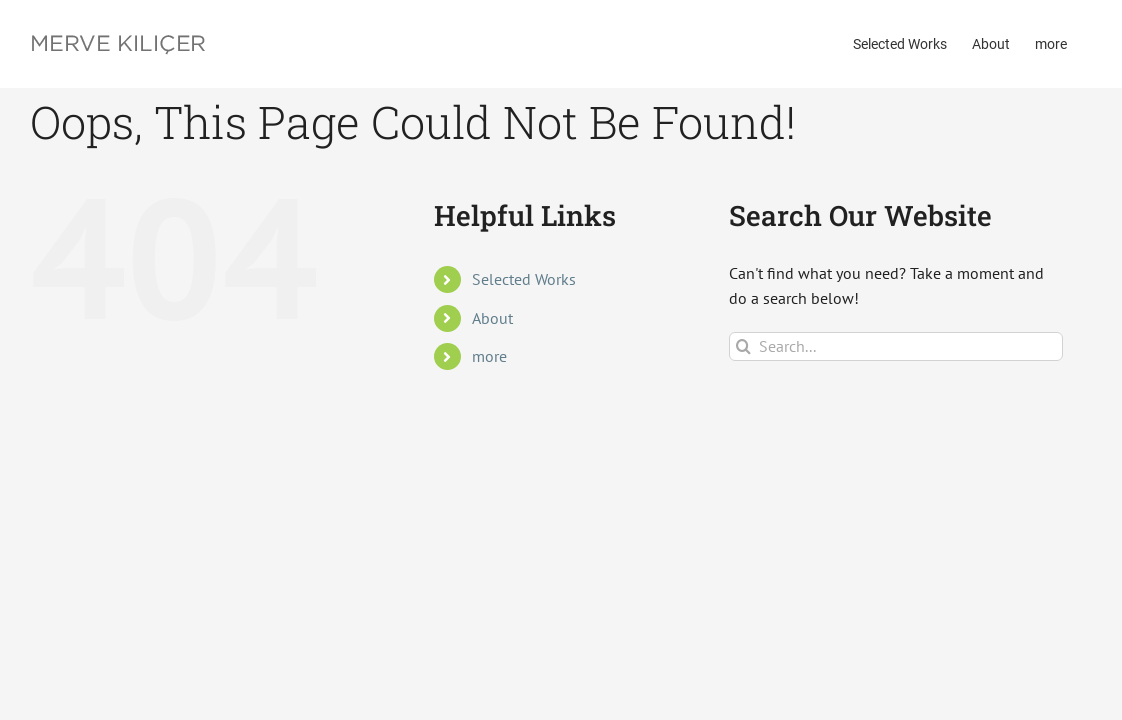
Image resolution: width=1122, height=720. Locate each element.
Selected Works (524, 279)
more (489, 356)
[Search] (743, 346)
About (492, 318)
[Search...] (896, 346)
